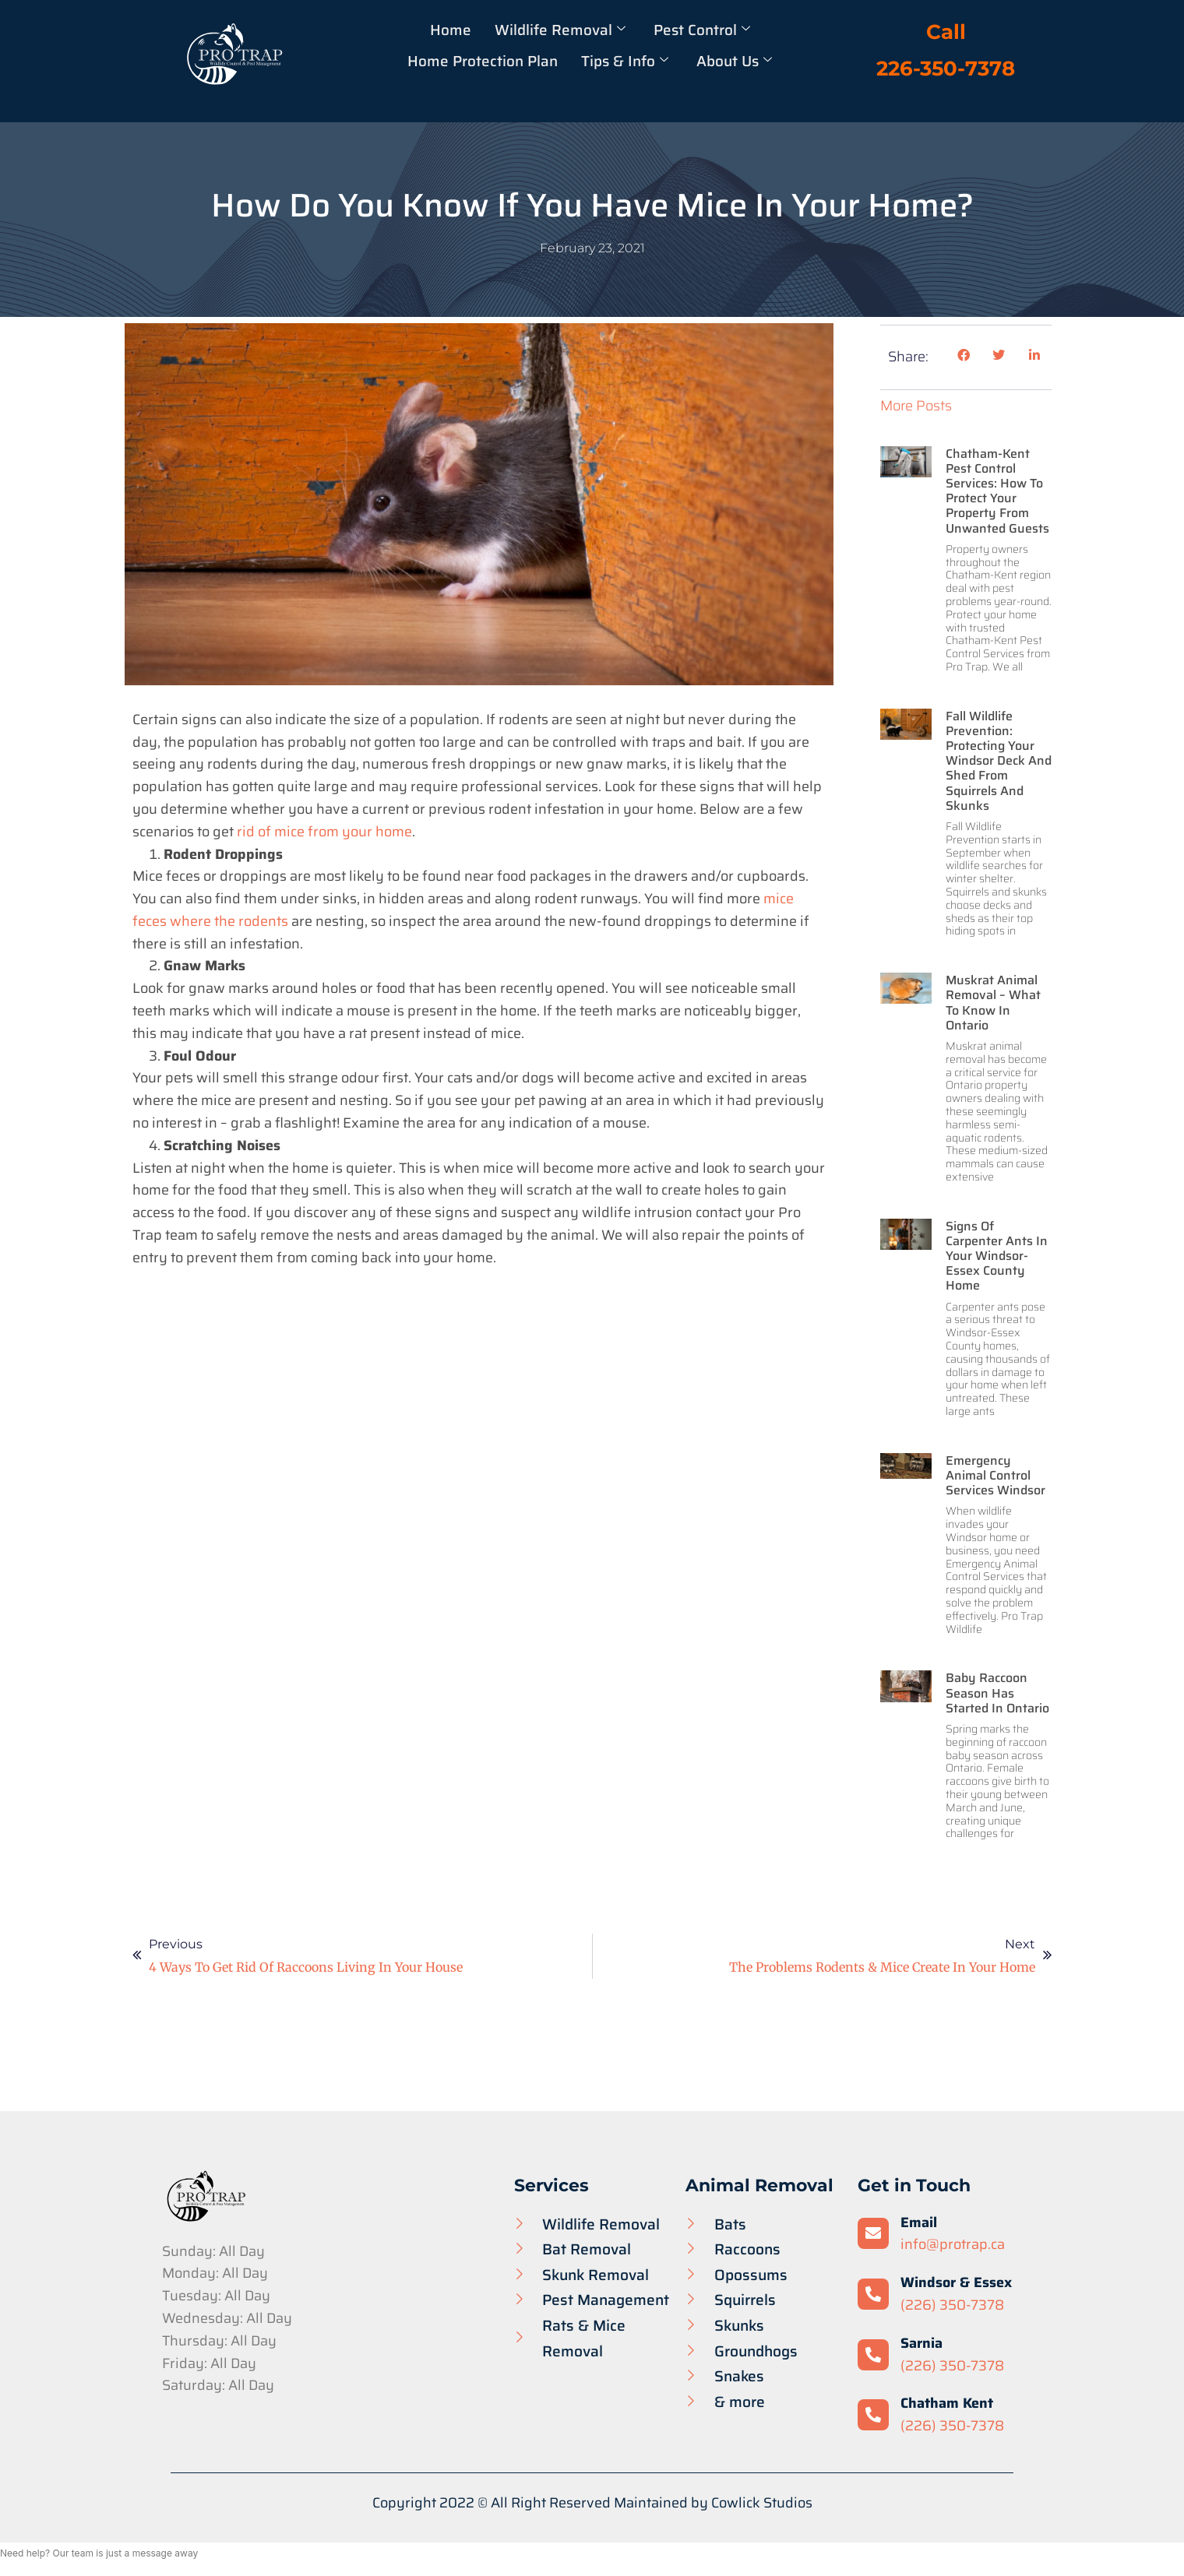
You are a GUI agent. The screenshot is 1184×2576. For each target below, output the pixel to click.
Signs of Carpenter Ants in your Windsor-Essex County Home (997, 1256)
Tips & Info (624, 61)
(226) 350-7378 (952, 2305)
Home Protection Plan (482, 60)
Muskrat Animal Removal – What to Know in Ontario (993, 1002)
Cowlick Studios (761, 2503)
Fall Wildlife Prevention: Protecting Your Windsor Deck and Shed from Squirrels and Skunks (999, 760)
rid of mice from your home (324, 832)
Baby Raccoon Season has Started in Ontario (997, 1692)
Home (449, 29)
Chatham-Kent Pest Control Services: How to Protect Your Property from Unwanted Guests (997, 491)
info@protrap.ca (952, 2244)
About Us (734, 61)
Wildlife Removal (559, 30)
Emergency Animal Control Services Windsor (995, 1475)
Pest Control (701, 30)
